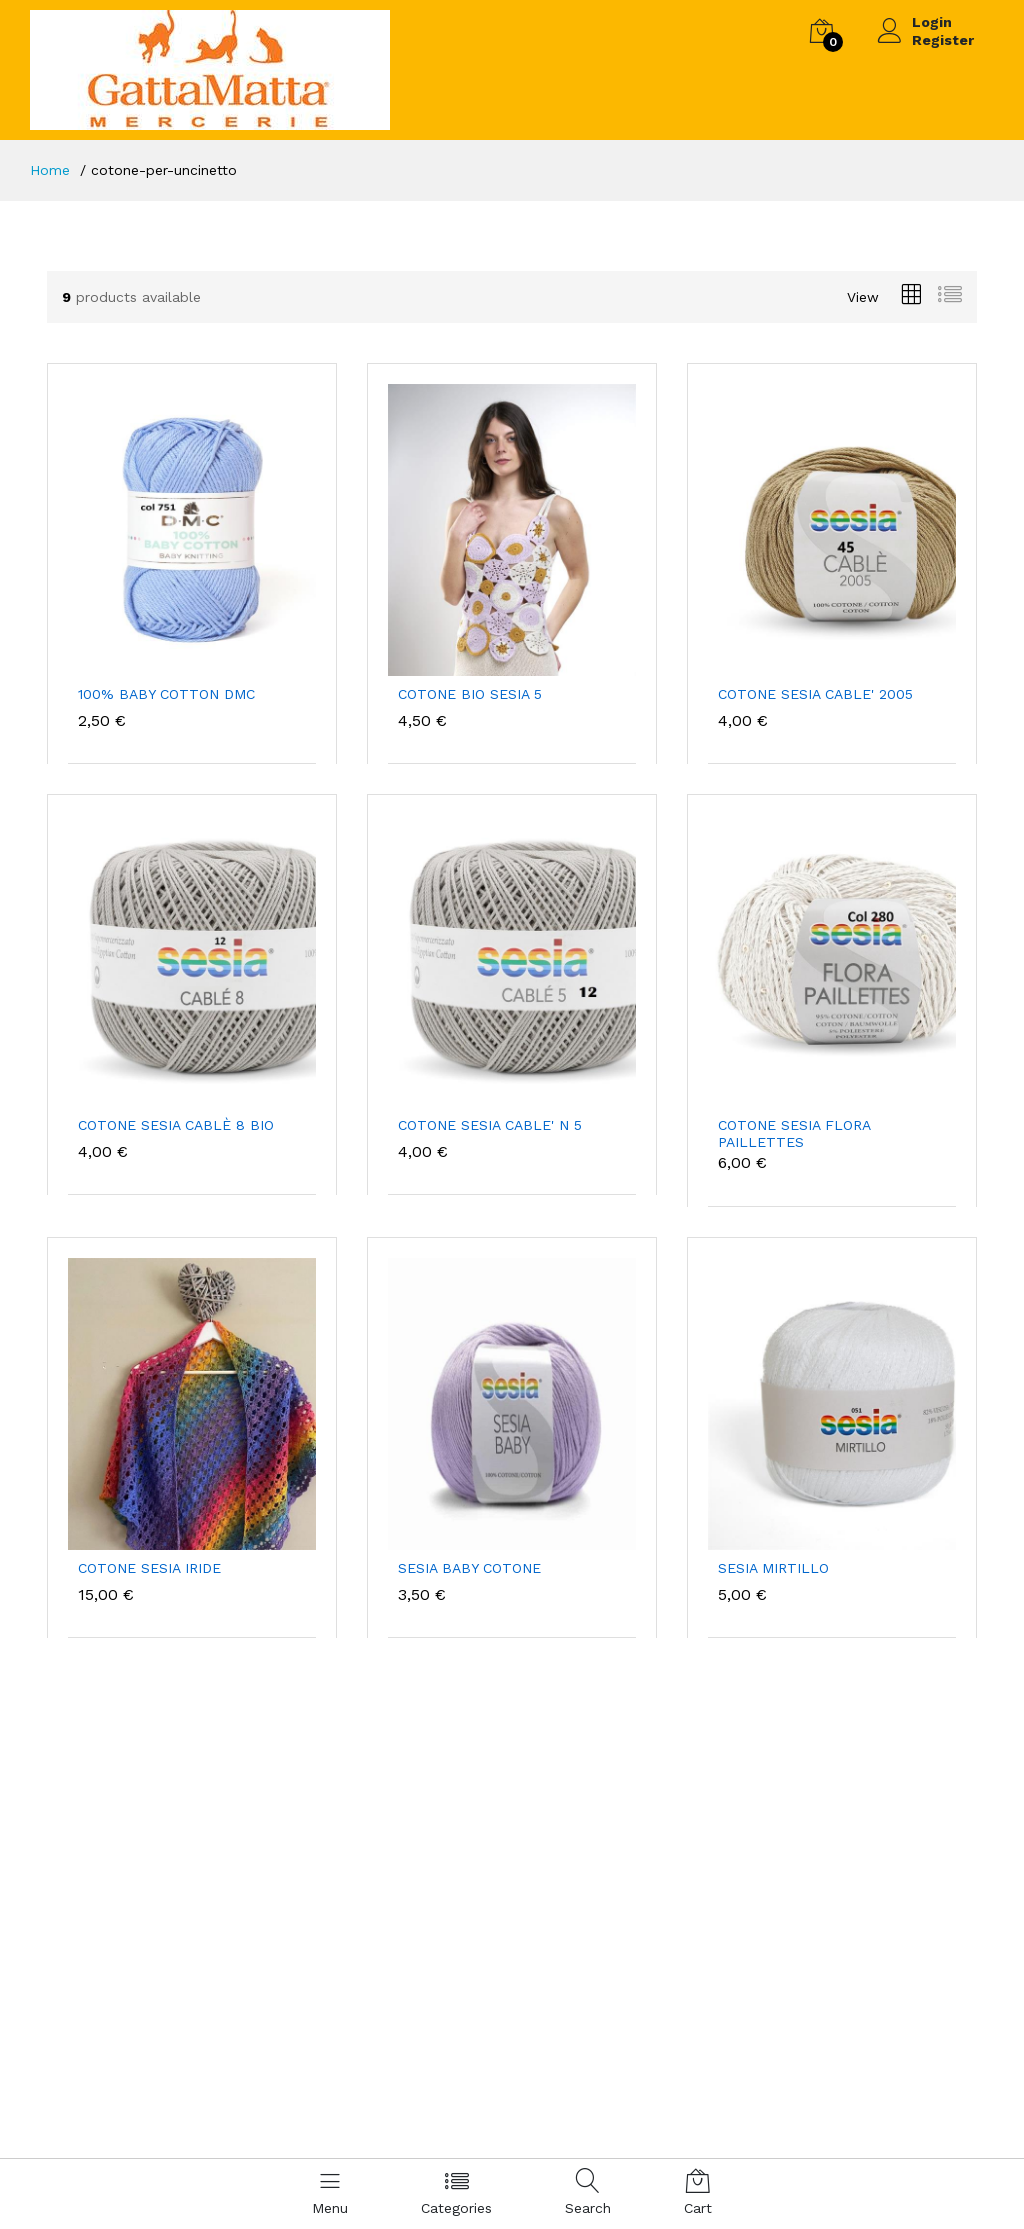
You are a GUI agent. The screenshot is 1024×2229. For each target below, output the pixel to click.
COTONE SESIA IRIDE (149, 1568)
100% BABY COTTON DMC (166, 694)
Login (932, 22)
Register (943, 40)
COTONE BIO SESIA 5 (470, 694)
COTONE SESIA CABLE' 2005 (815, 694)
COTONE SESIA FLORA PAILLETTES (794, 1133)
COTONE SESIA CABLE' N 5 (490, 1125)
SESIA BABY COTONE (469, 1568)
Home (50, 170)
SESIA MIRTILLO (773, 1568)
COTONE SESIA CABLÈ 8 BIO (176, 1125)
